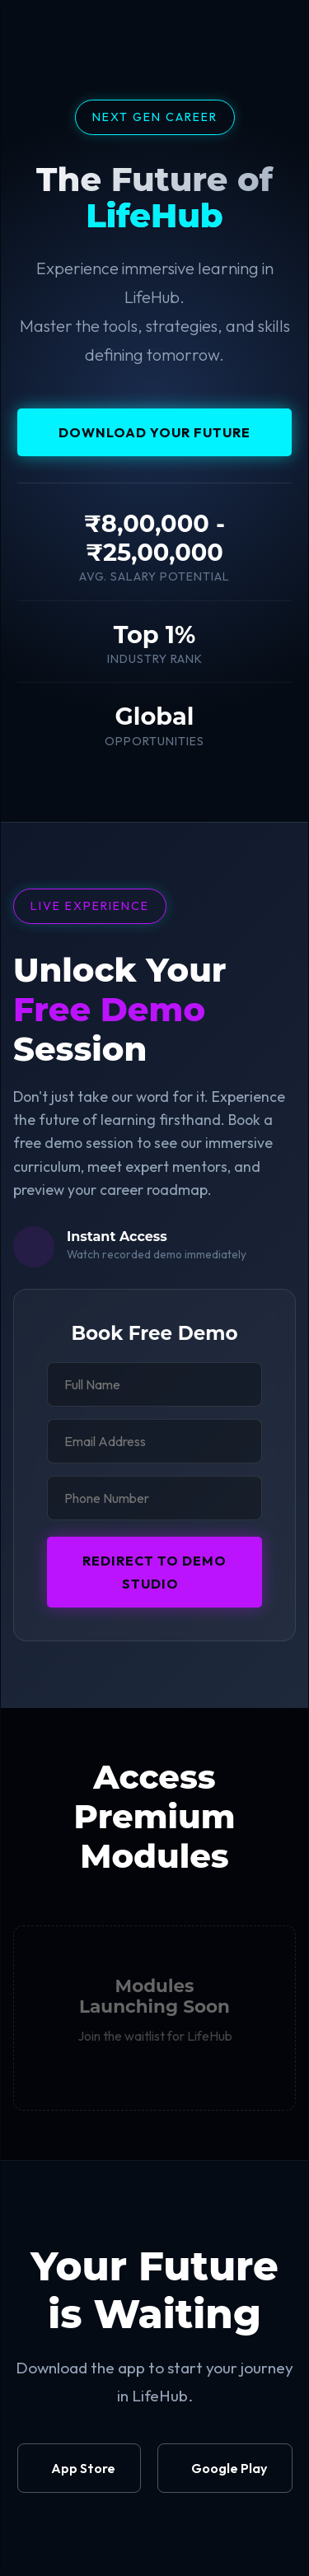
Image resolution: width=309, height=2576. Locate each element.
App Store (83, 2468)
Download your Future (154, 432)
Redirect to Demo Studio (154, 1572)
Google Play (229, 2468)
